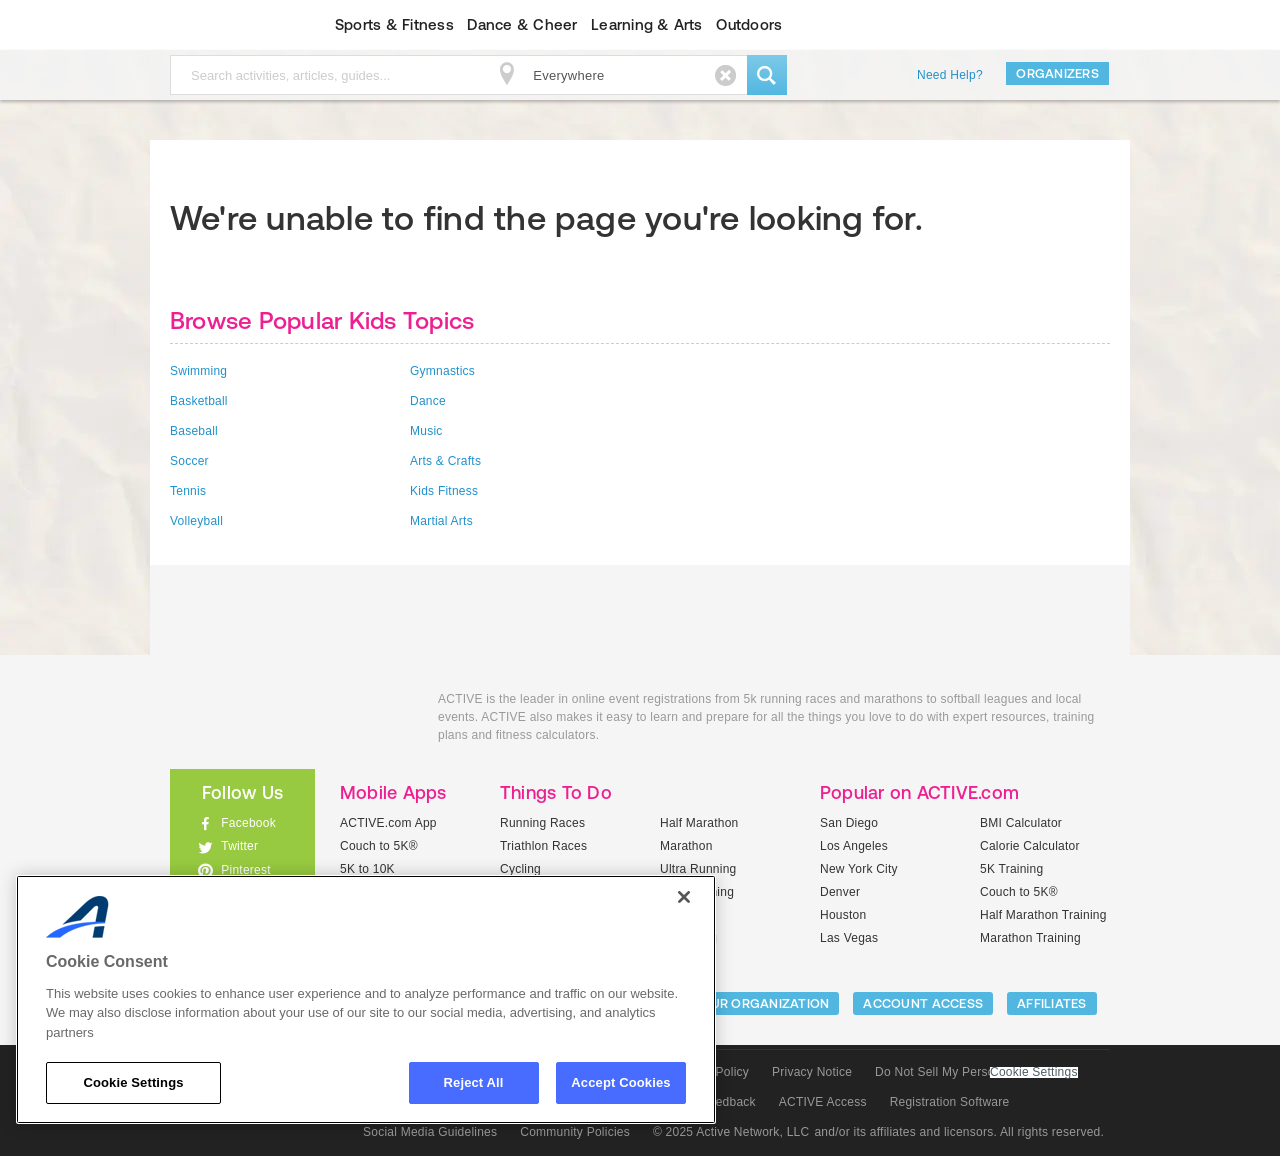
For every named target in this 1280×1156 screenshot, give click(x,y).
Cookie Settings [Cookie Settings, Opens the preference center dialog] (133, 1082)
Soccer (189, 461)
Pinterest (246, 870)
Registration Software (950, 1102)
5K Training (1011, 869)
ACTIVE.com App (388, 823)
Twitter (239, 846)
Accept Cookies (620, 1082)
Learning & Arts (647, 24)
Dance (428, 401)
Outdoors (749, 24)
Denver (840, 892)
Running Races (542, 823)
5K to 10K (367, 869)
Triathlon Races (543, 846)
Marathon (686, 846)
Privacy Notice (812, 1072)
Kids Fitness (444, 491)
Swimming (198, 371)
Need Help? (950, 75)
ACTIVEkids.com (225, 25)
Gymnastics (442, 371)
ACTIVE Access (823, 1102)
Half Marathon (699, 823)
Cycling (520, 869)
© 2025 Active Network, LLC (731, 1132)
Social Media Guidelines (430, 1132)
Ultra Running (698, 869)
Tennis (188, 491)
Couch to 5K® (379, 846)
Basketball (199, 401)
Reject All (474, 1082)
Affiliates (1052, 1003)
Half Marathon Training (1043, 915)
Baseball (194, 431)
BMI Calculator (1021, 823)
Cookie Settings (1034, 1072)
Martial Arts (441, 521)
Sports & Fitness (394, 24)
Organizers (1057, 73)
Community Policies (575, 1132)
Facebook (248, 823)
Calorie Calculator (1030, 846)
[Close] (684, 897)
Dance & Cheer (522, 24)
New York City (859, 869)
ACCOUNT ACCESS (923, 1003)
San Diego (849, 823)
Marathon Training (1030, 938)
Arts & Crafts (445, 461)
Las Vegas (849, 938)
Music (426, 431)
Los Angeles (854, 846)
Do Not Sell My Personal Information (976, 1072)
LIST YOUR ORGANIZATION (746, 1003)
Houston (843, 915)
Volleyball (196, 521)
